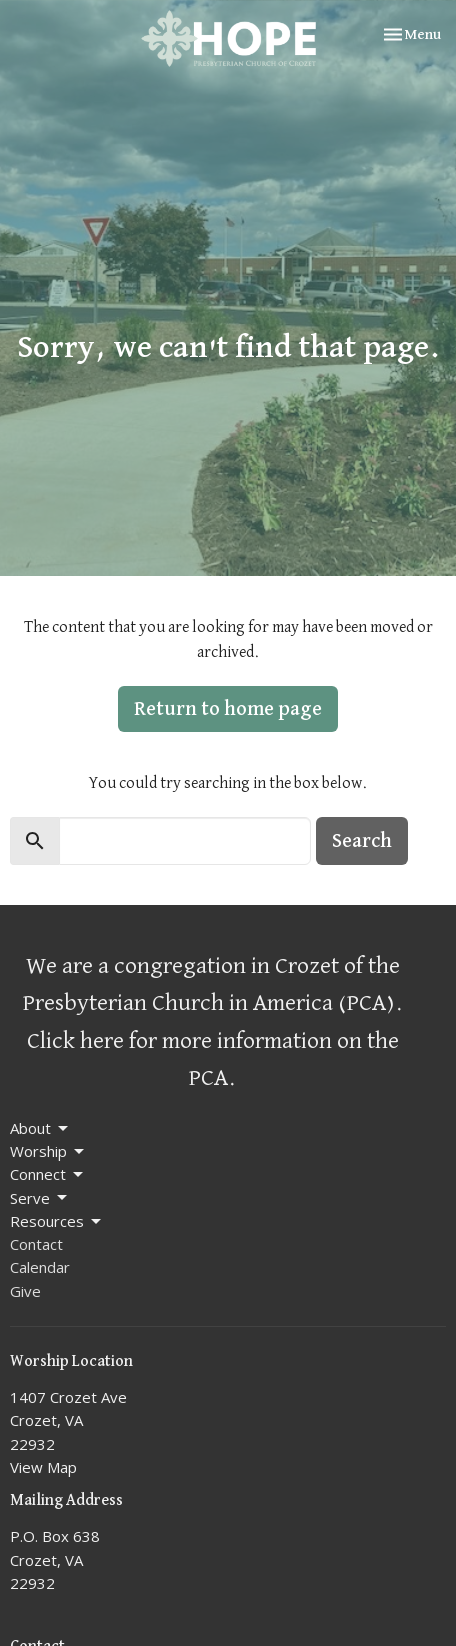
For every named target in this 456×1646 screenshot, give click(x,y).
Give (25, 1291)
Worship (48, 1151)
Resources (57, 1221)
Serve (40, 1198)
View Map (43, 1467)
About (40, 1128)
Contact (36, 1244)
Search (362, 841)
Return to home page (228, 709)
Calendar (40, 1267)
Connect (48, 1174)
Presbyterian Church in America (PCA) (209, 1003)
